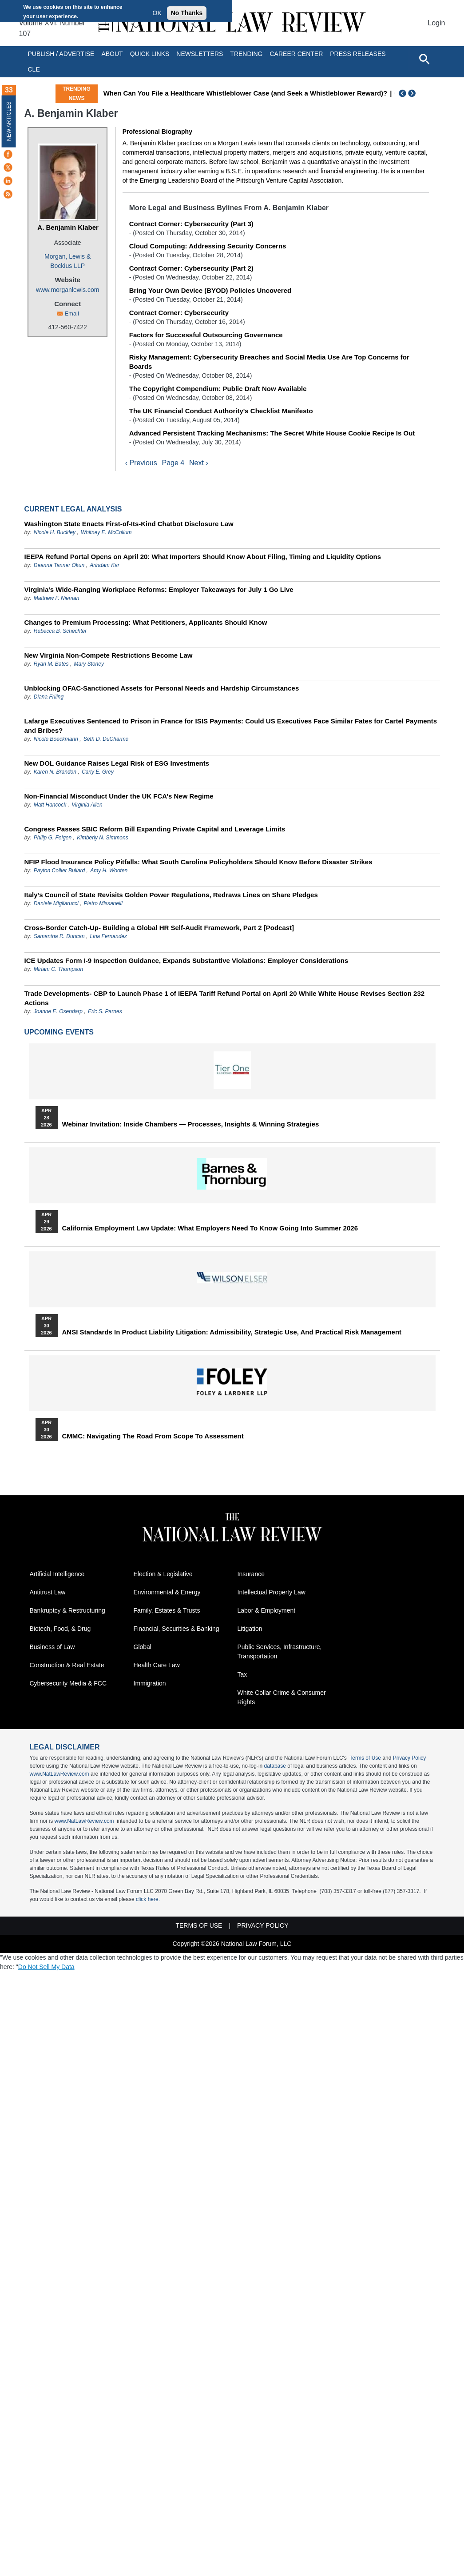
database (275, 1766)
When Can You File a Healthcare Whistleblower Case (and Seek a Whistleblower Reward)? (245, 93)
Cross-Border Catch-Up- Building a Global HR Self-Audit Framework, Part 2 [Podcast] (159, 927)
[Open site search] (424, 58)
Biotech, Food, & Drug (60, 1629)
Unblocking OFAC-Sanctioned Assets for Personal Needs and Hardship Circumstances (161, 688)
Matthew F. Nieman (56, 598)
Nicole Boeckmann (56, 739)
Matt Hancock (50, 805)
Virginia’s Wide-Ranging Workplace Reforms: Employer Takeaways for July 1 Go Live (158, 589)
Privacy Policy (409, 1758)
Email (71, 313)
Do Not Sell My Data (46, 1967)
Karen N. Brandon (55, 772)
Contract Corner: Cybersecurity (179, 312)
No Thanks (187, 12)
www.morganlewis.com (67, 289)
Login (436, 23)
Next (413, 93)
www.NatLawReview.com (59, 1774)
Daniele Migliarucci (56, 903)
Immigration (150, 1683)
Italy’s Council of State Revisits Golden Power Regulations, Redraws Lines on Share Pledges (171, 895)
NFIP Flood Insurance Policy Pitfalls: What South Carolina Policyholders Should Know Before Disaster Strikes (198, 862)
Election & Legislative (163, 1574)
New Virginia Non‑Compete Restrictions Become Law (108, 655)
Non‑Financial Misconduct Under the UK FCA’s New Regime (119, 796)
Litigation (250, 1629)
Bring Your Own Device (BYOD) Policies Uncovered (210, 290)
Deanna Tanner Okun (59, 565)
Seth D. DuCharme (105, 739)
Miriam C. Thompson (58, 969)
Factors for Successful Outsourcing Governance (206, 335)
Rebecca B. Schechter (60, 631)
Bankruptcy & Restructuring (67, 1610)
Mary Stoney (89, 664)
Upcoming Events (59, 1032)
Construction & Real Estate (67, 1665)
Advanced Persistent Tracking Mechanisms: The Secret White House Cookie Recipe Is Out (272, 433)
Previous (403, 93)
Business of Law (52, 1647)
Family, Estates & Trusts (167, 1610)
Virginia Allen (86, 805)
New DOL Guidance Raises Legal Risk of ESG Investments (117, 763)
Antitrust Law (48, 1592)
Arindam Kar (104, 565)
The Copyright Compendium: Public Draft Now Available (218, 388)
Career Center (296, 53)
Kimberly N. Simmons (102, 838)
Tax (242, 1674)
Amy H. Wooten (108, 870)
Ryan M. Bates (51, 664)
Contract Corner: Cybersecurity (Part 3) (191, 224)
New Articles (9, 121)
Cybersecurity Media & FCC (68, 1683)
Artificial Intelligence (57, 1574)
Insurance (251, 1574)
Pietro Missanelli (103, 903)
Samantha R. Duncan (59, 936)
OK (157, 12)
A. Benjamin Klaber (68, 227)
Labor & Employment (267, 1610)
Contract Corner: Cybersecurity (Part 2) (191, 268)
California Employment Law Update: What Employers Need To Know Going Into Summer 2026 (210, 1228)
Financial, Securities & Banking (176, 1629)
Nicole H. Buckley (54, 532)
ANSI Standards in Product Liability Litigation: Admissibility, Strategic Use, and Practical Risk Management (232, 1332)
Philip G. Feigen (52, 838)
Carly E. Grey (98, 772)
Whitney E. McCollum (106, 532)
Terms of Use (365, 1758)
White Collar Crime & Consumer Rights (282, 1697)
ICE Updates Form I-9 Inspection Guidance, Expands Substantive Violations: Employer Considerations (186, 960)
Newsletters (199, 53)
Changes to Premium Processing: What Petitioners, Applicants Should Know (145, 622)
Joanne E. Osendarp (58, 1011)
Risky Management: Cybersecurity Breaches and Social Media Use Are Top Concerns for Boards (269, 361)
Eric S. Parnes (105, 1011)
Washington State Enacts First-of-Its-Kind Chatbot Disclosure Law (129, 523)
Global (142, 1647)
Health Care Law (157, 1665)
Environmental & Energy (167, 1592)
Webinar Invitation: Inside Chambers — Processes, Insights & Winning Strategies (190, 1124)
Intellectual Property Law (271, 1592)
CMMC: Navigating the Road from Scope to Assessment (153, 1436)
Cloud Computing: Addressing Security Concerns (207, 246)
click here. (148, 1900)
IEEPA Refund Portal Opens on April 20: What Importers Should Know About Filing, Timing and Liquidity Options (202, 556)
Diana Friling (48, 697)
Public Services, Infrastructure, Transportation (280, 1652)
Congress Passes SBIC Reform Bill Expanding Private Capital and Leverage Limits (155, 829)
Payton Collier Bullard (59, 870)
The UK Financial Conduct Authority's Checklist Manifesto (221, 411)
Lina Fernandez (108, 936)
